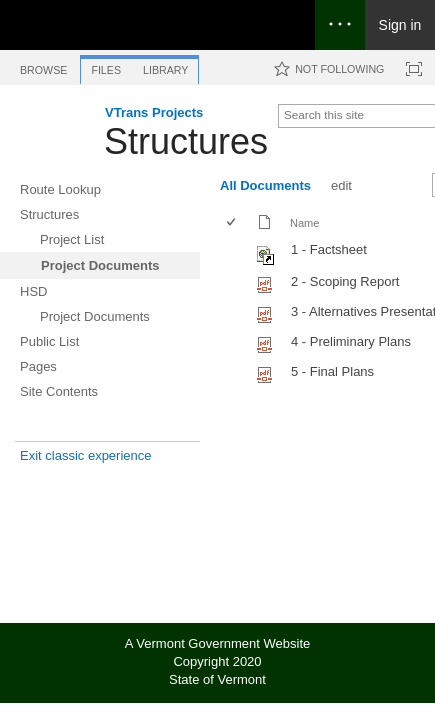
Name (304, 223)
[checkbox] (232, 223)
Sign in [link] (400, 25)
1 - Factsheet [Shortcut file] (329, 249)
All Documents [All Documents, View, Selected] (265, 185)
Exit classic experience (86, 455)
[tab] (43, 66)
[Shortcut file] (266, 260)
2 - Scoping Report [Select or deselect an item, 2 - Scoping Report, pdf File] (345, 281)
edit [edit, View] (341, 185)
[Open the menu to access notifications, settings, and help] (340, 25)
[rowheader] (236, 253)
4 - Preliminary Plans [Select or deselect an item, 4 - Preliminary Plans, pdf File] (351, 341)
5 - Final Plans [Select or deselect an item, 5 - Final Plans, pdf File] (332, 371)
